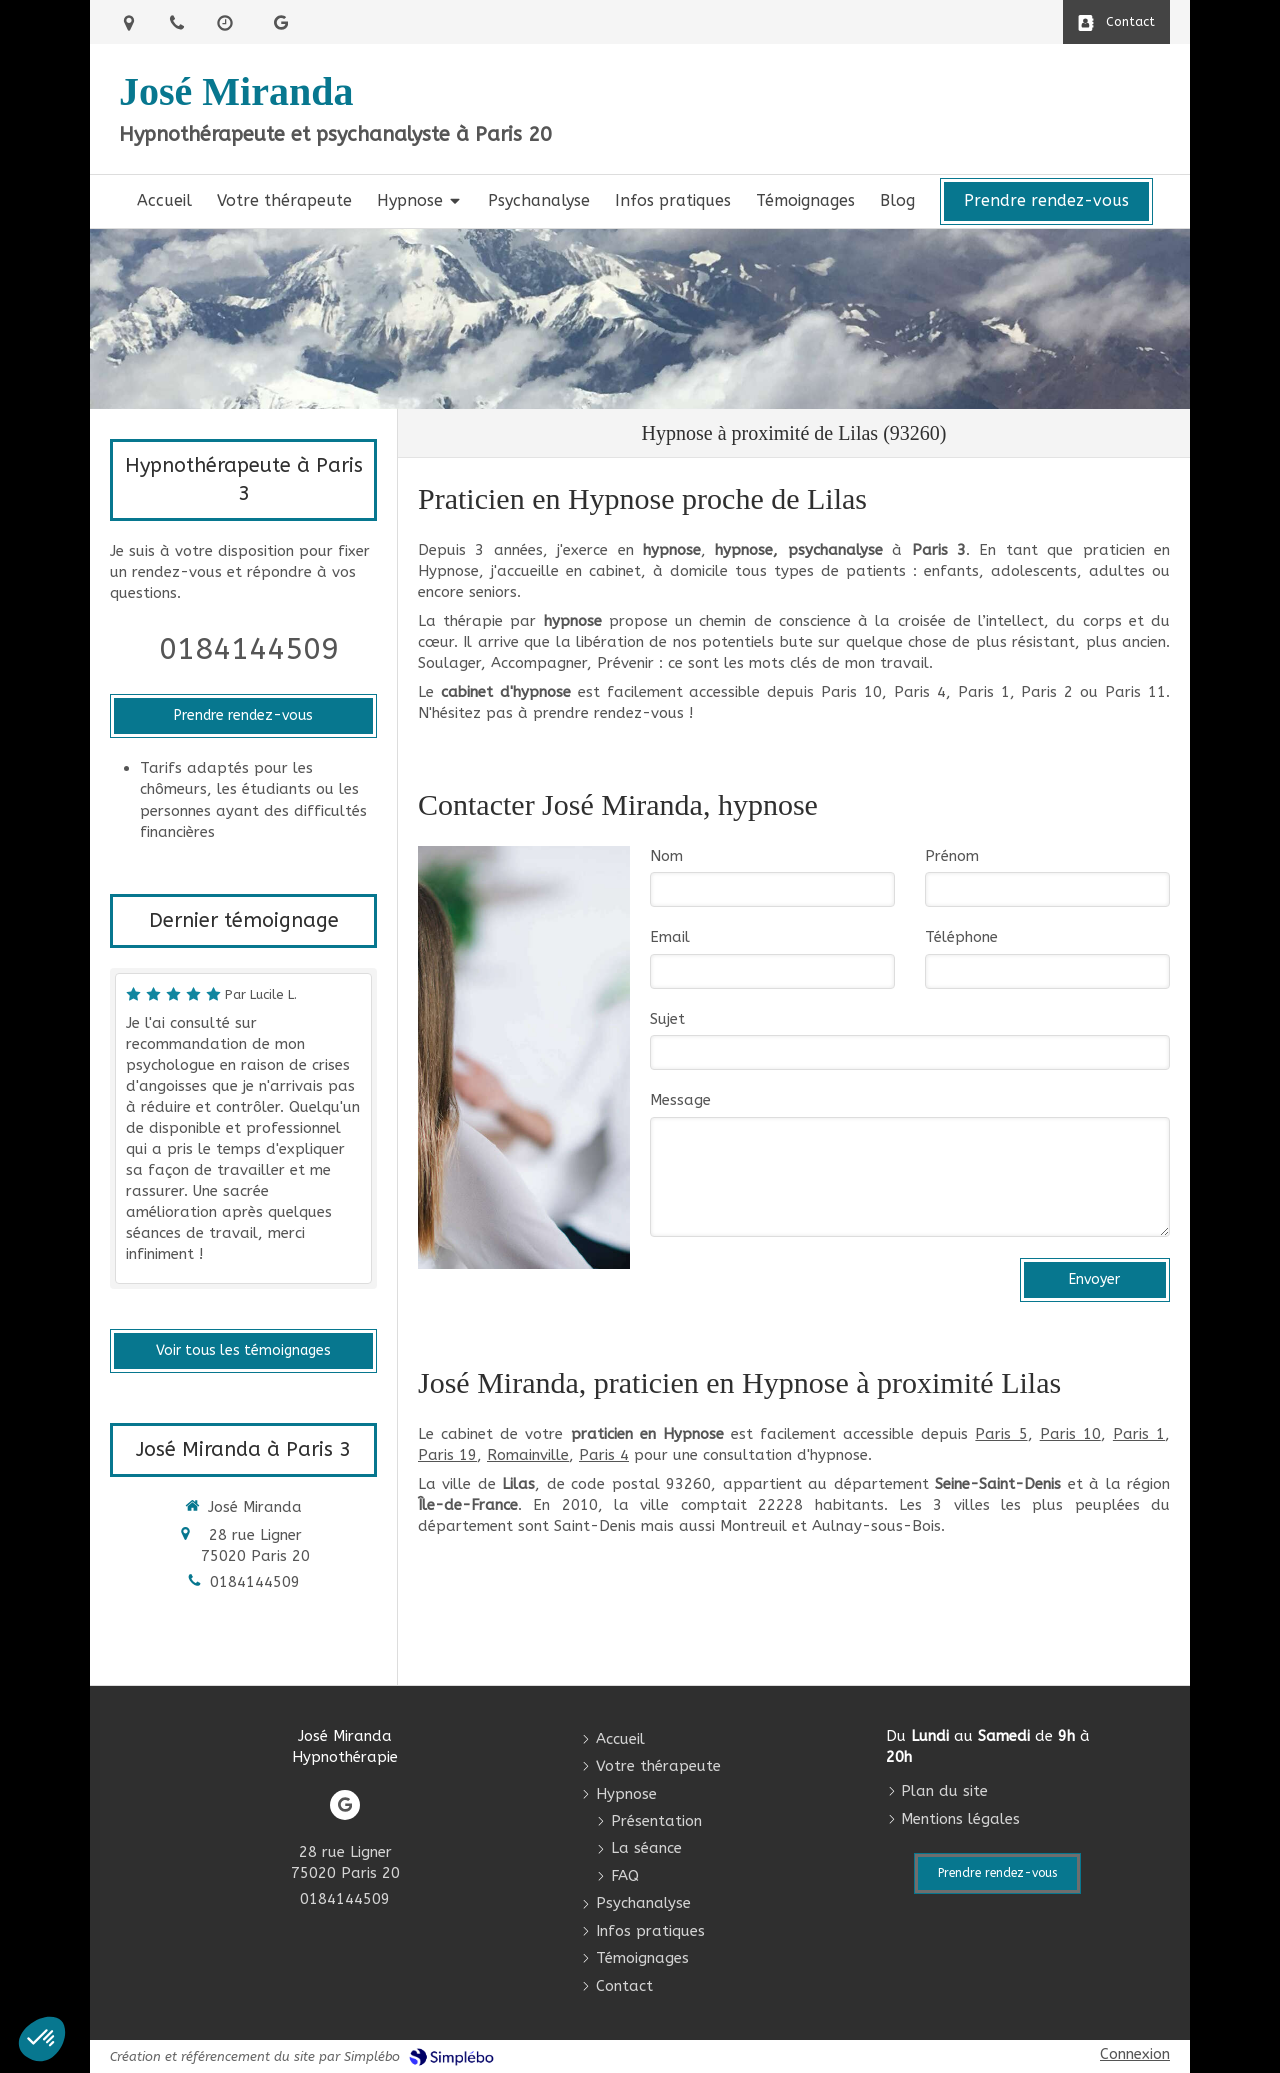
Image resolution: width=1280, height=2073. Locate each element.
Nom (666, 856)
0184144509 (249, 649)
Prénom (952, 856)
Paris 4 (604, 1455)
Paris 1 (1139, 1434)
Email (670, 937)
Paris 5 (1001, 1434)
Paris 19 (447, 1455)
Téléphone (961, 937)
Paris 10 (1070, 1434)
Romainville (528, 1455)
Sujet (667, 1019)
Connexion (1135, 2054)
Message (680, 1100)
